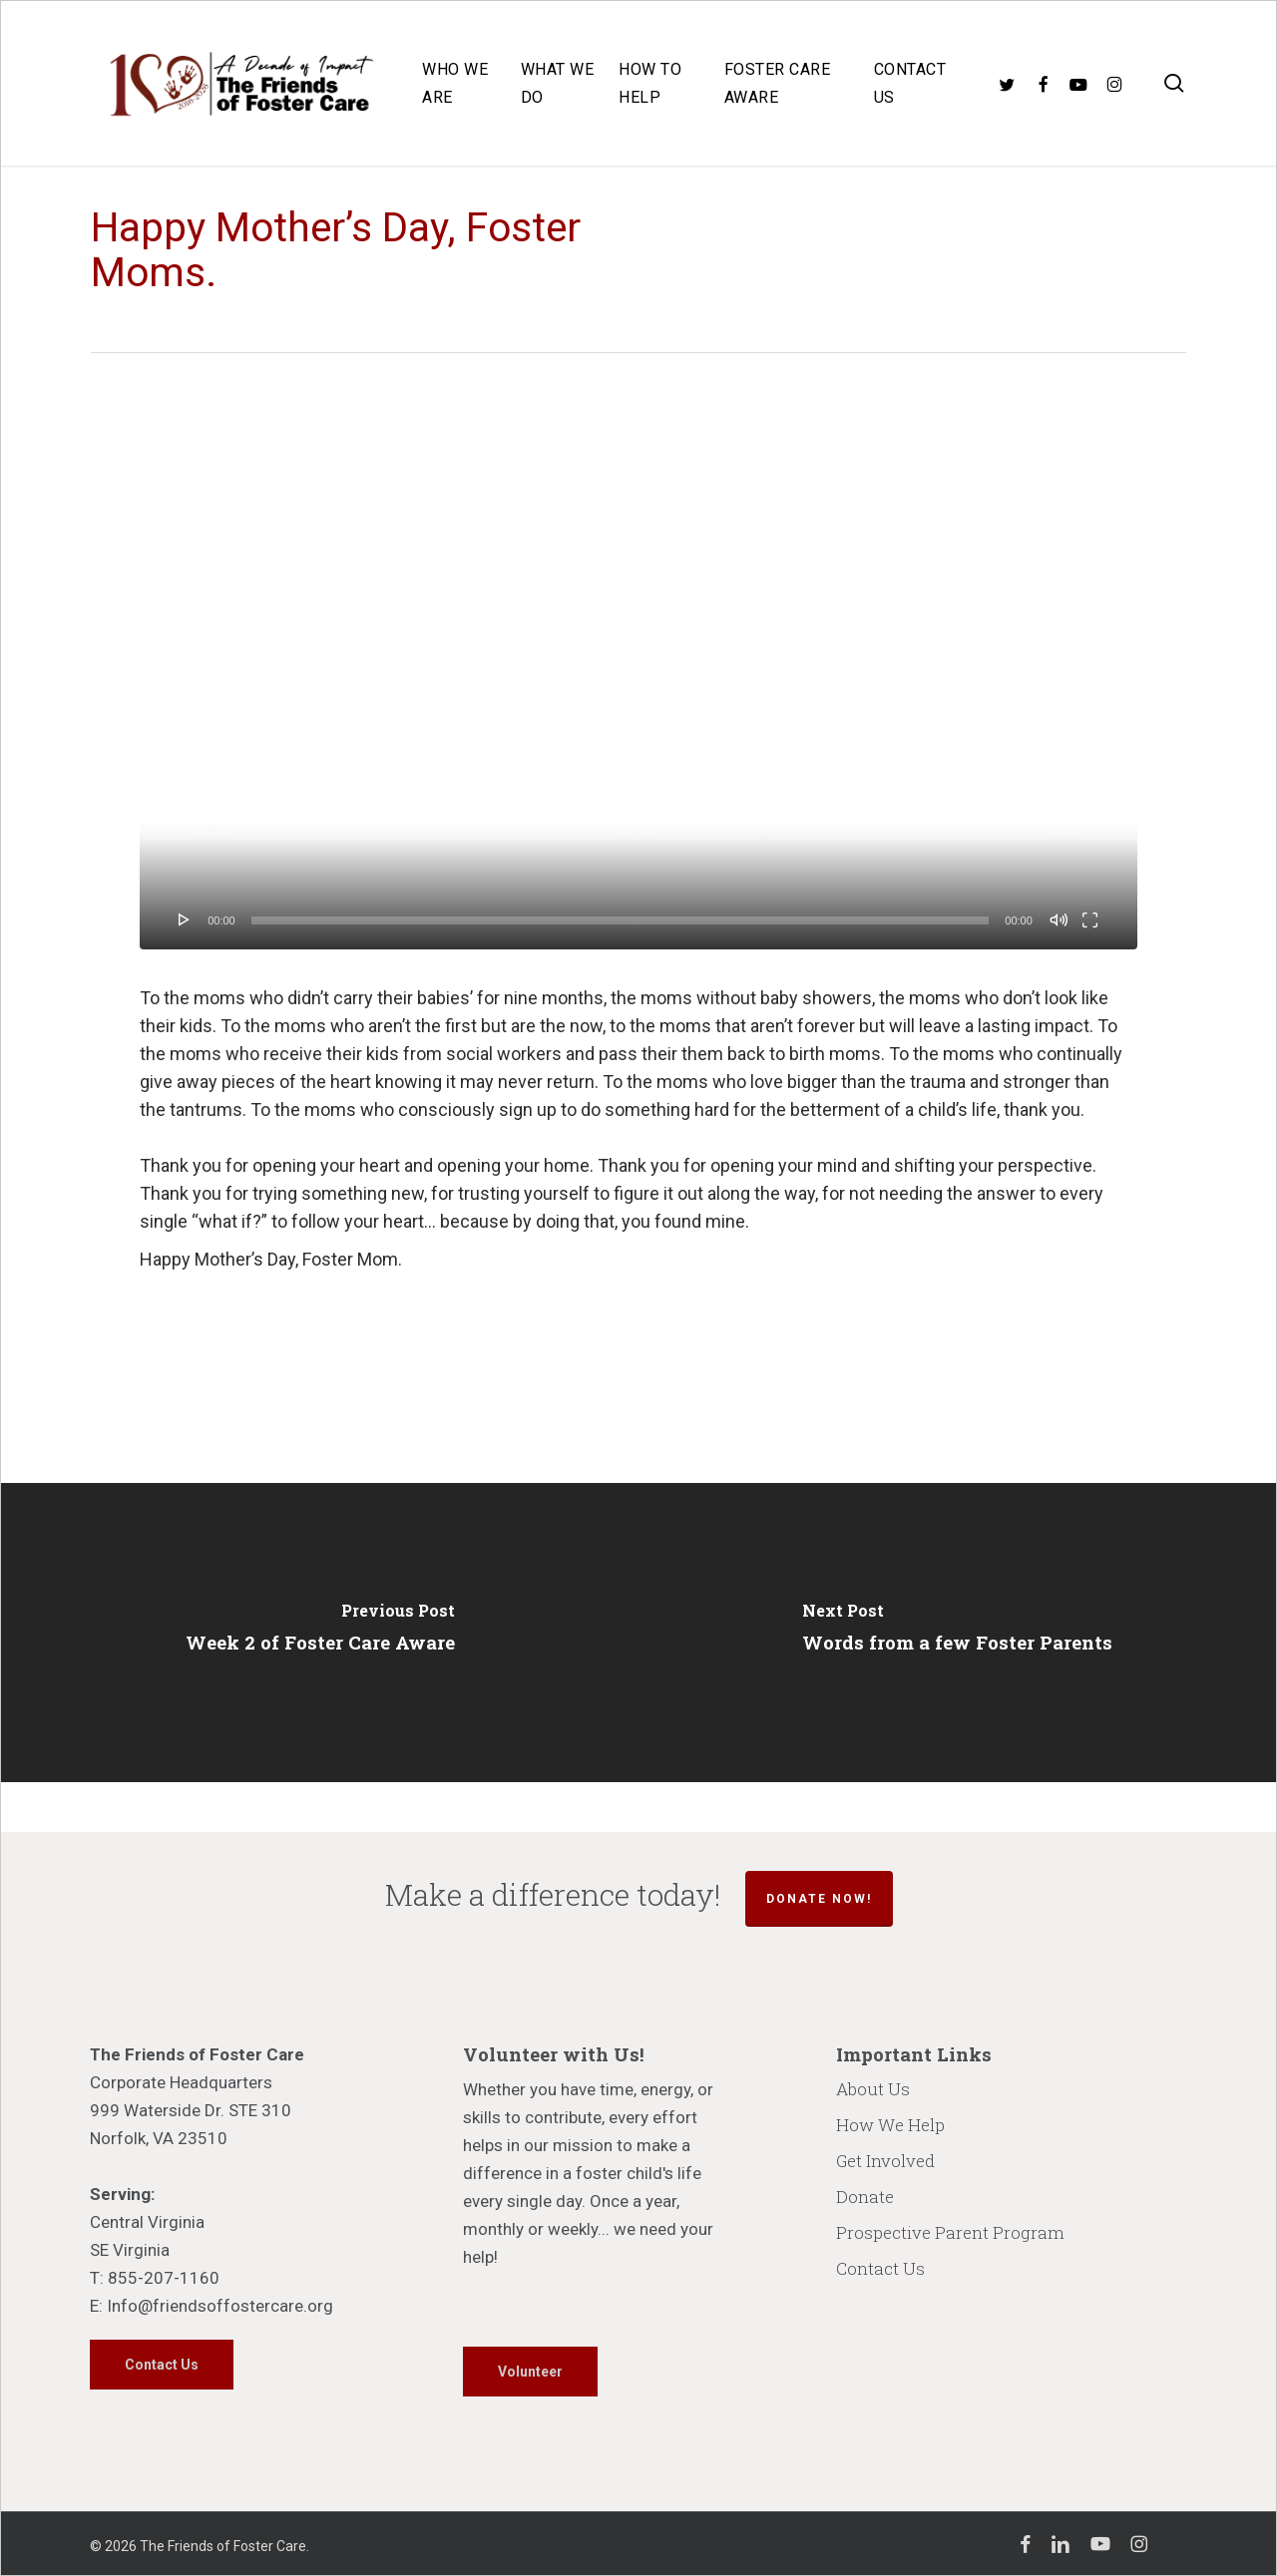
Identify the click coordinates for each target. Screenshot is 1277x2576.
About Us (873, 2088)
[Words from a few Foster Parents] (957, 1632)
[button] (161, 2365)
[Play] (185, 919)
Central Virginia (147, 2222)
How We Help (890, 2124)
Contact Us (880, 2268)
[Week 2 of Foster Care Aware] (319, 1632)
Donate (865, 2196)
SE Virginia (130, 2250)
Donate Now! (819, 1899)
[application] (638, 668)
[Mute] (1058, 919)
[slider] (620, 920)
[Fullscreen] (1089, 919)
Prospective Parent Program (950, 2232)
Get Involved (885, 2160)
